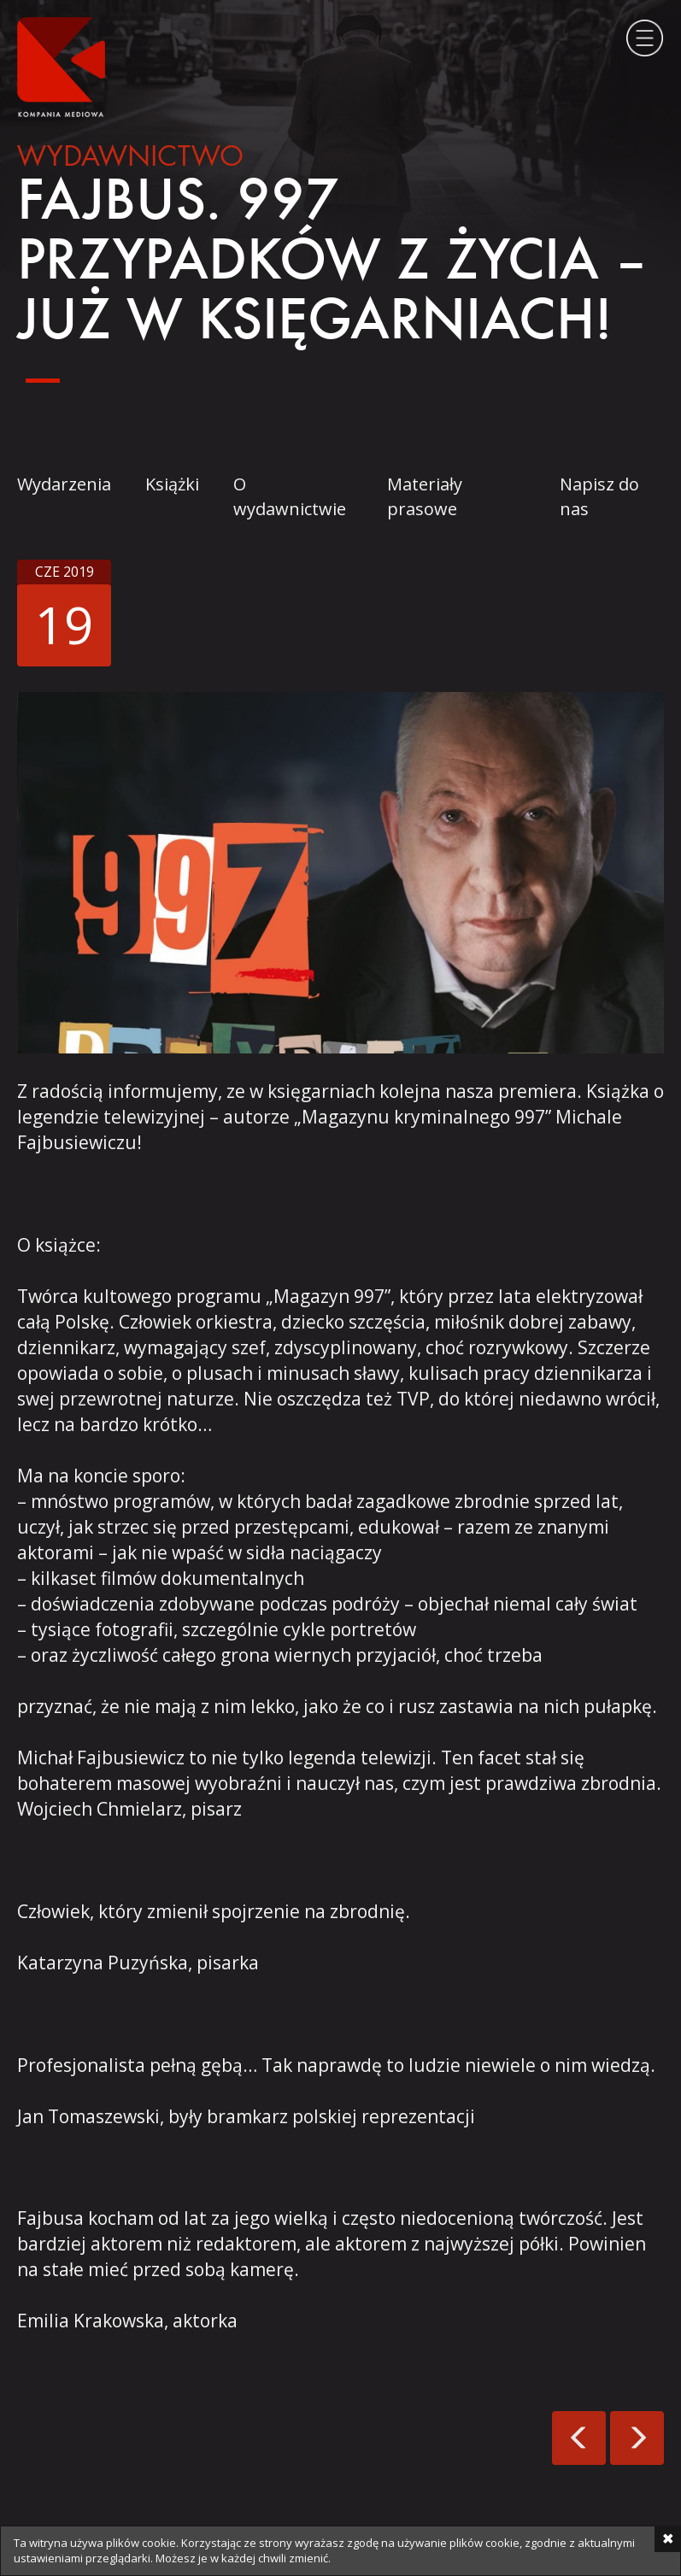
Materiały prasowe (424, 496)
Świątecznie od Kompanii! (579, 2438)
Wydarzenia (64, 484)
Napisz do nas (599, 496)
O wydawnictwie (289, 496)
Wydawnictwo (130, 158)
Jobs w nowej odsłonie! (637, 2438)
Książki (172, 484)
